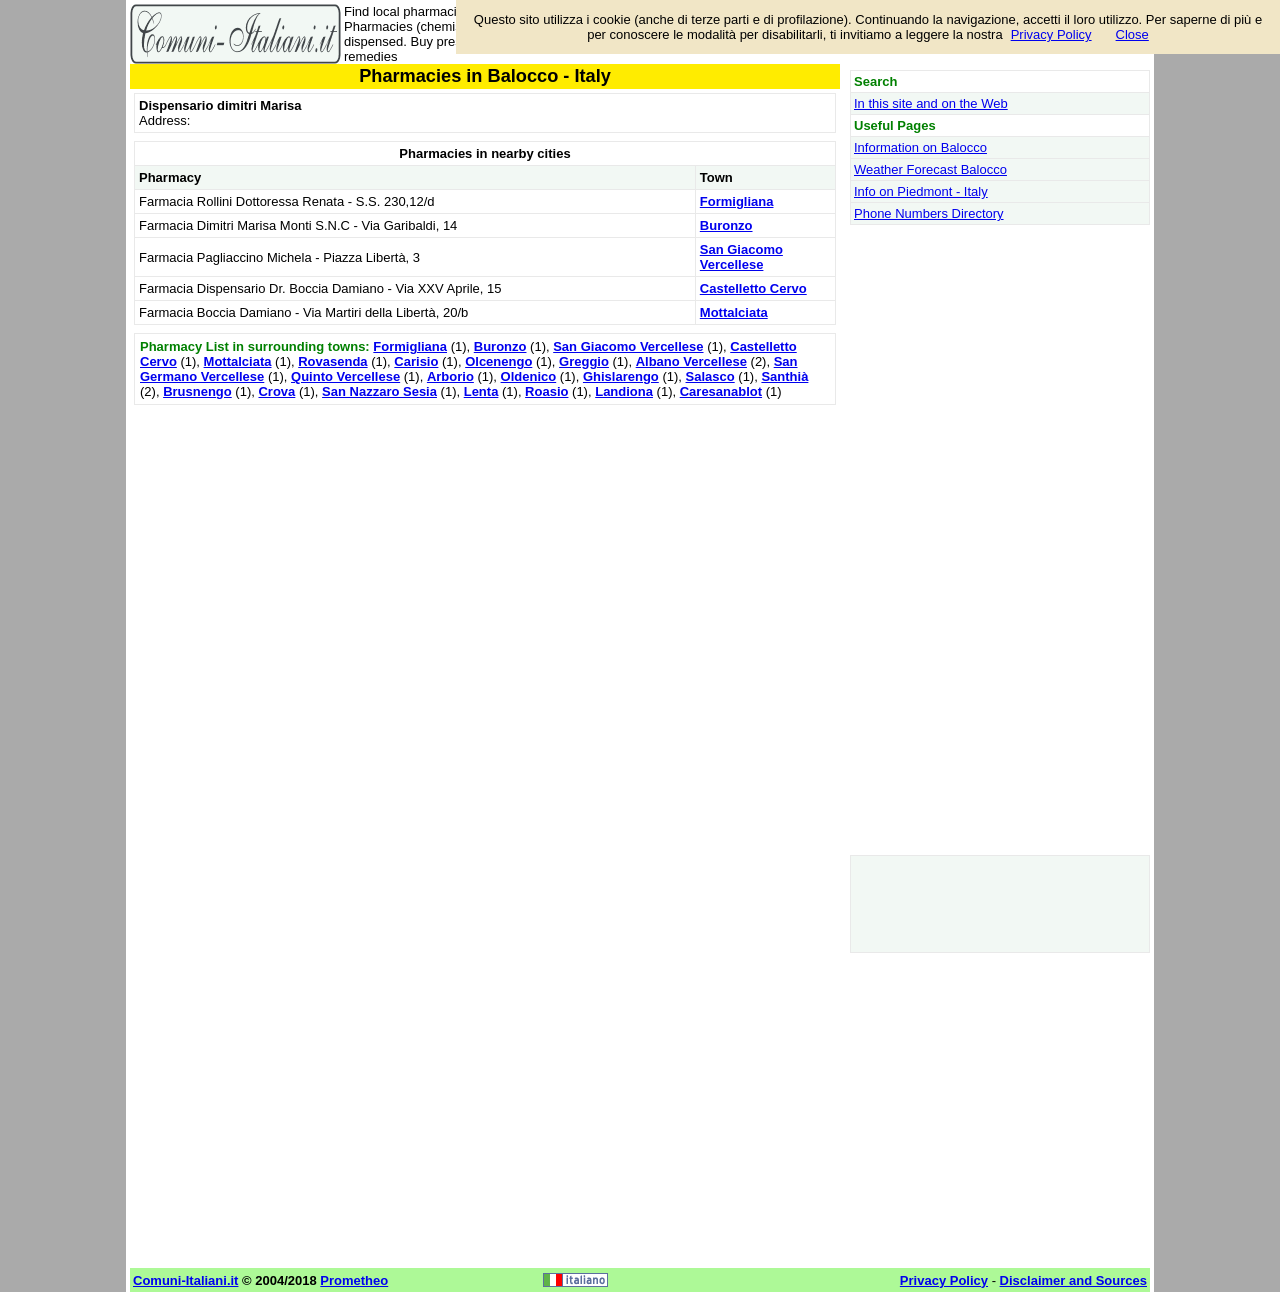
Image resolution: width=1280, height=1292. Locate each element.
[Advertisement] (485, 550)
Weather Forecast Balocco (930, 169)
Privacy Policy (1051, 34)
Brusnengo (197, 391)
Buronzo (726, 225)
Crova (276, 391)
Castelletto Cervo (753, 288)
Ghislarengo (621, 376)
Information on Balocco (920, 147)
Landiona (624, 391)
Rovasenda (332, 361)
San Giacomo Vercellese (741, 257)
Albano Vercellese (691, 361)
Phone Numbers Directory (929, 213)
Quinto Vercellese (345, 376)
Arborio (450, 376)
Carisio (416, 361)
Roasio (546, 391)
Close (1132, 34)
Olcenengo (498, 361)
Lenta (481, 391)
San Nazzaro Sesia (379, 391)
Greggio (584, 361)
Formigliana (737, 201)
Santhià (784, 376)
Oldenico (529, 376)
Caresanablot (721, 391)
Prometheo (354, 1280)
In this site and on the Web (931, 103)
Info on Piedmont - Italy (921, 191)
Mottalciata (734, 312)
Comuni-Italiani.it (185, 1280)
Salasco (710, 376)
